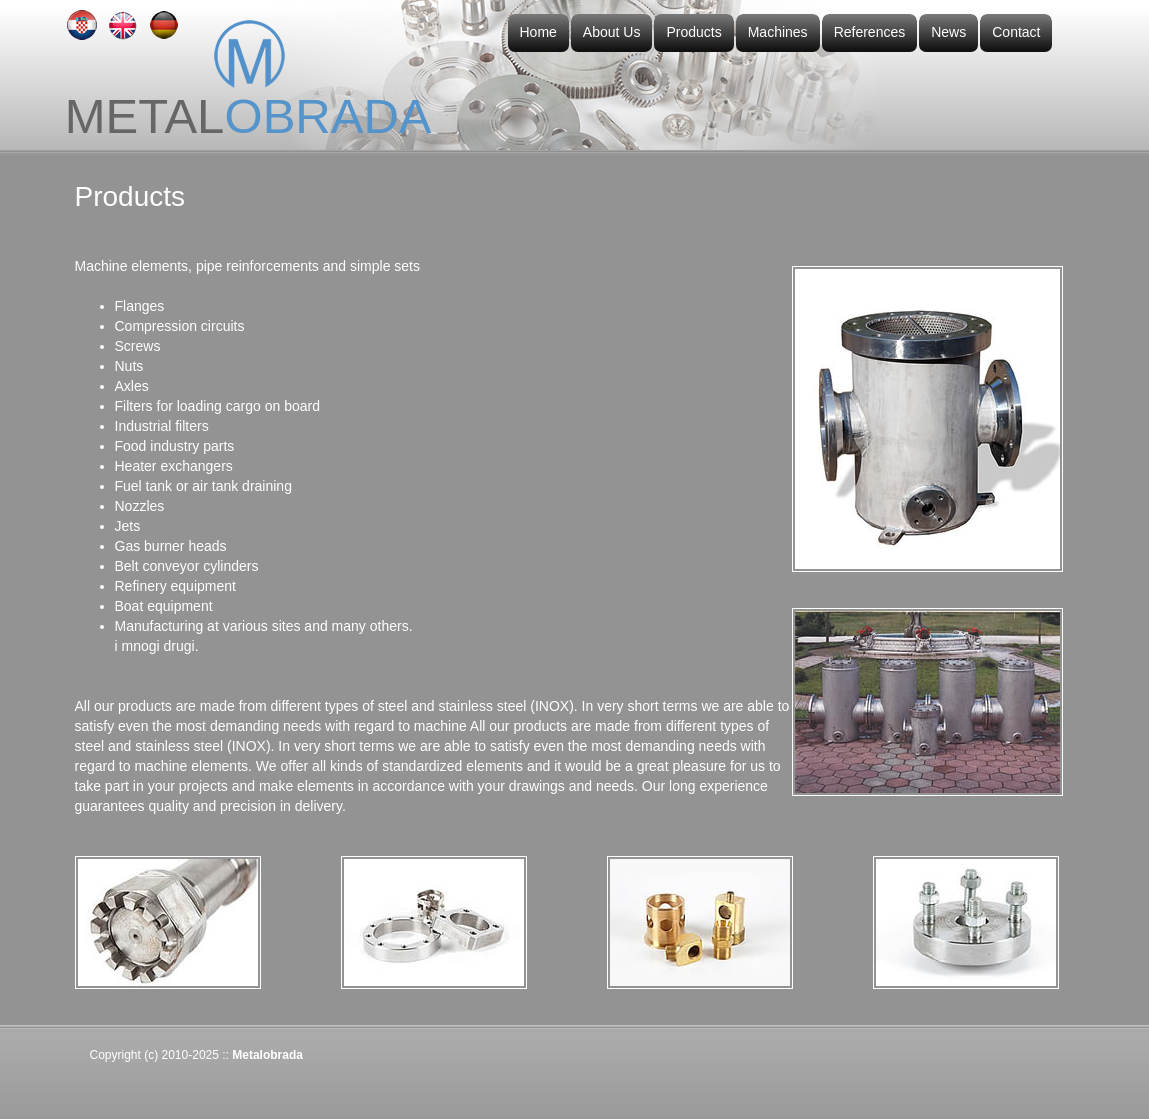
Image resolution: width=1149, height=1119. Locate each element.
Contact (1016, 32)
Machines (778, 32)
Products (693, 32)
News (948, 32)
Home (538, 32)
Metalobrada (267, 1055)
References (870, 32)
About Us (612, 32)
